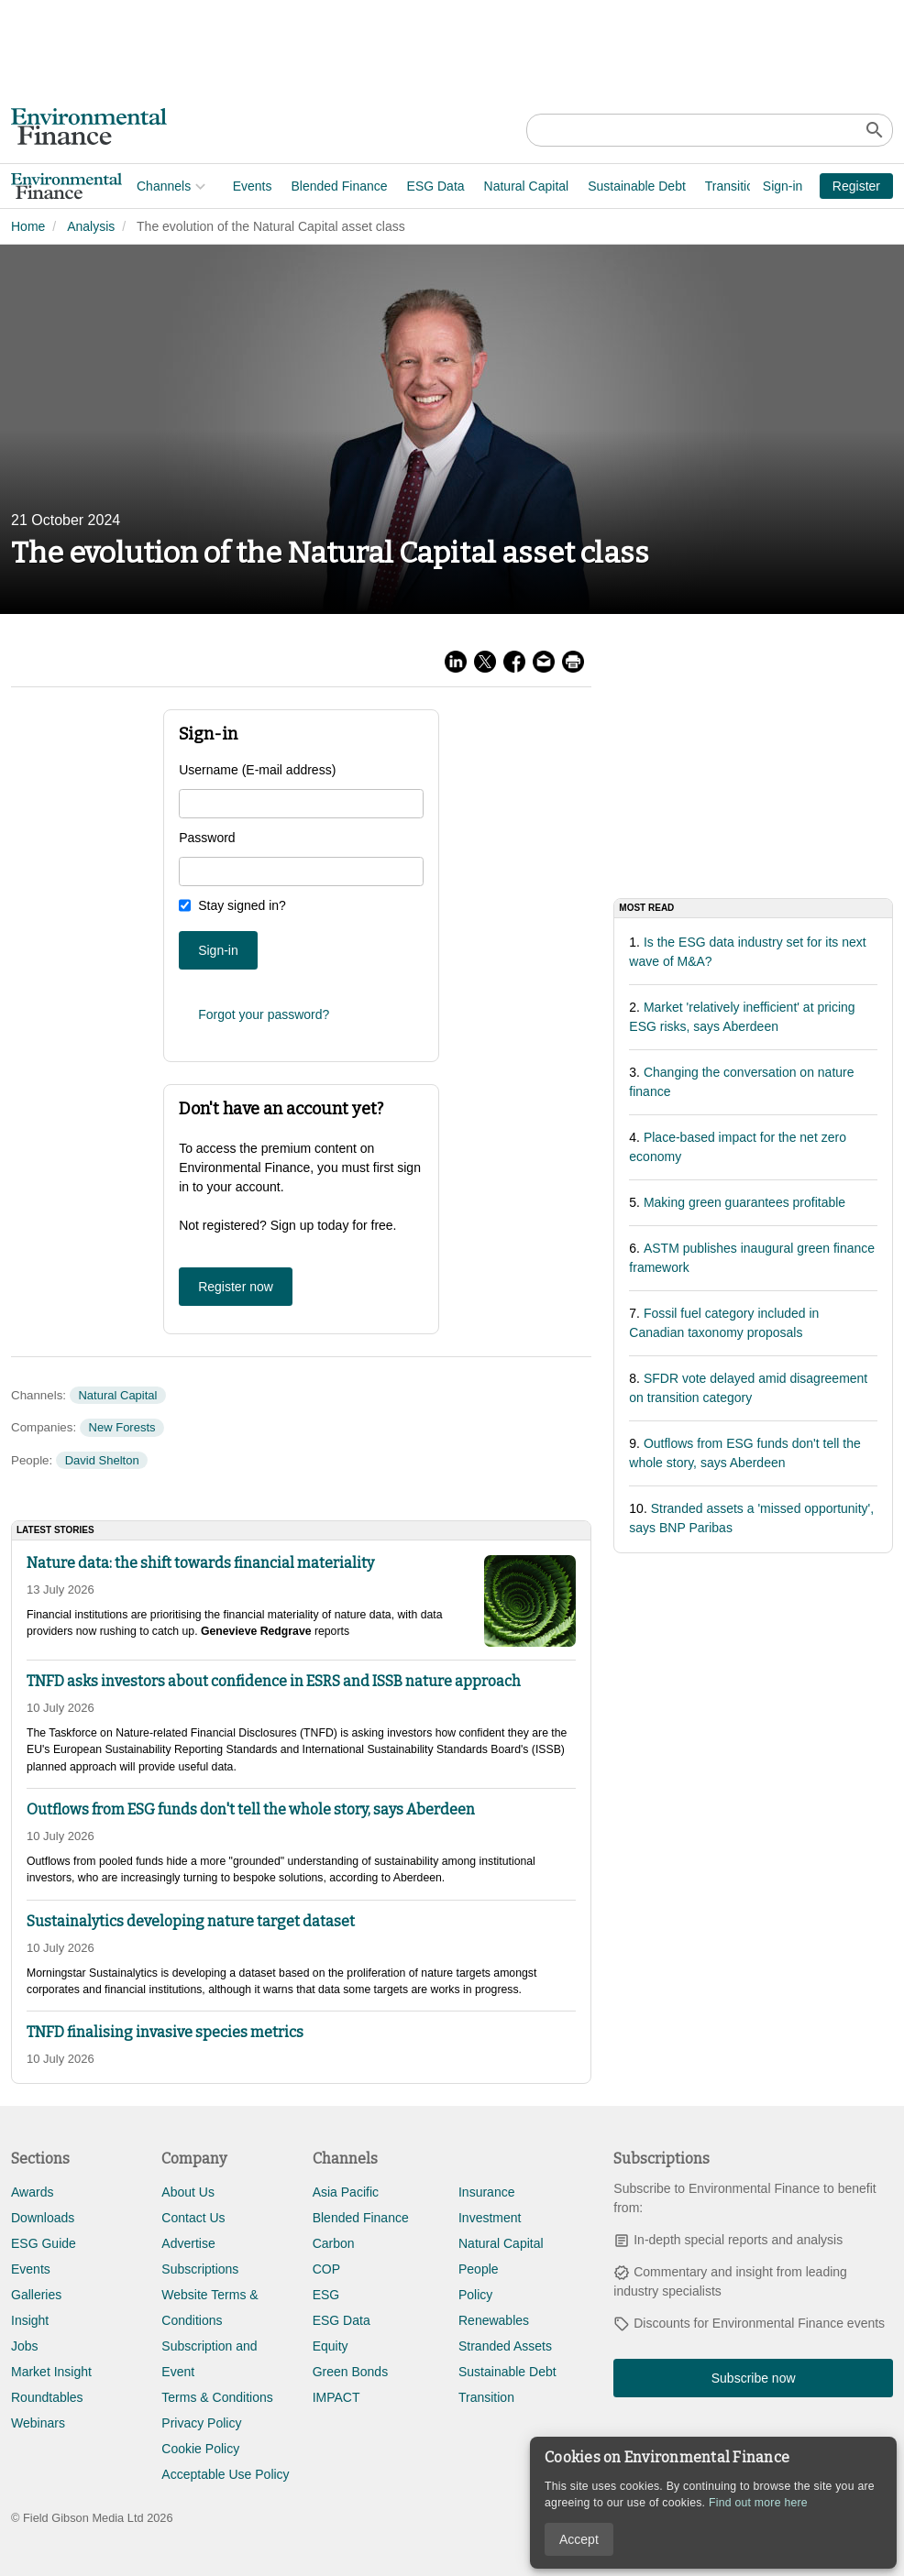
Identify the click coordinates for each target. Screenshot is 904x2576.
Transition (607, 186)
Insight (30, 2320)
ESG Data (310, 186)
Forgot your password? (263, 1014)
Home (28, 226)
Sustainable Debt (511, 186)
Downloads (42, 2217)
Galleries (36, 2294)
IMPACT (336, 2397)
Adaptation (685, 186)
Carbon (334, 2243)
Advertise (188, 2243)
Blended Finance (213, 186)
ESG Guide (43, 2243)
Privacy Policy (201, 2423)
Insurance (486, 2192)
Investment (489, 2217)
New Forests (122, 1427)
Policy (475, 2294)
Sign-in (783, 186)
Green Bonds (351, 2371)
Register (856, 186)
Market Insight (51, 2371)
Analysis (91, 226)
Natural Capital (401, 186)
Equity (330, 2346)
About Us (188, 2192)
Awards (32, 2192)
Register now (235, 1286)
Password (207, 837)
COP (326, 2269)
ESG (326, 2294)
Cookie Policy (200, 2448)
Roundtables (47, 2397)
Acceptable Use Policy (225, 2474)
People (478, 2269)
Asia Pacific (346, 2192)
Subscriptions (199, 2269)
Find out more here (758, 2502)
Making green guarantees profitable (744, 1202)
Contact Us (193, 2217)
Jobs (25, 2346)
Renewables (493, 2320)
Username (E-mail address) (257, 769)
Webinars (38, 2423)
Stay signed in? (242, 905)
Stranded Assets (505, 2346)
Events (127, 186)
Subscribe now (753, 2378)
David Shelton (102, 1460)
